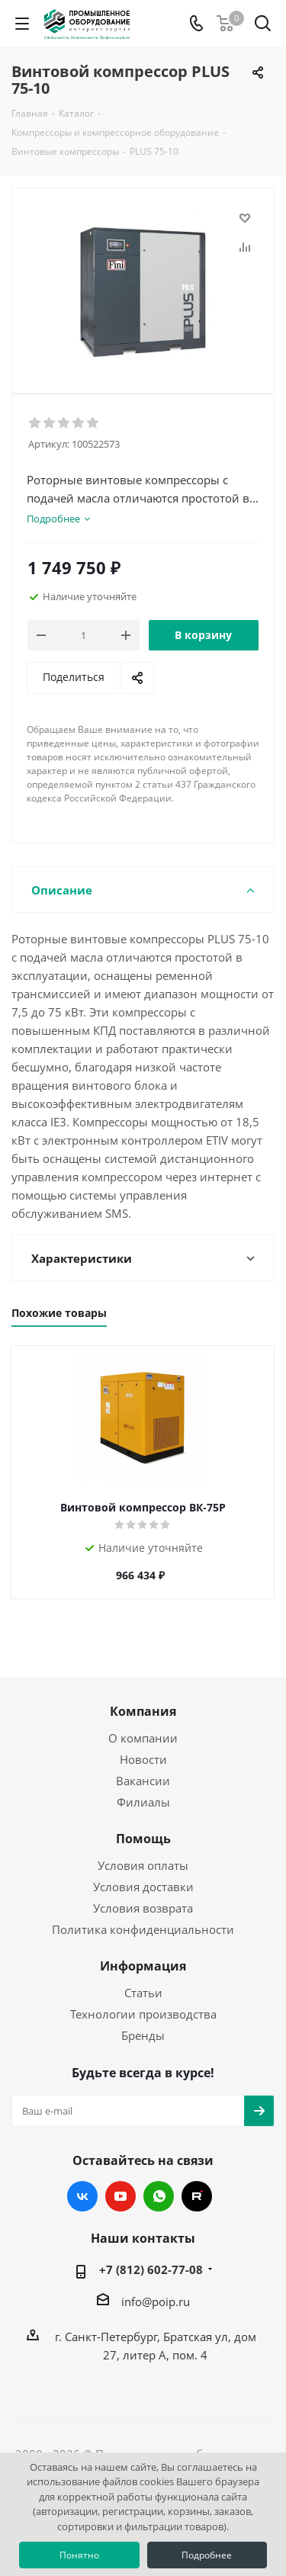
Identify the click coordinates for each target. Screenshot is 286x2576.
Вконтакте (82, 2196)
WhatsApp (158, 2196)
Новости (143, 1759)
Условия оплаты (143, 1865)
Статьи (143, 1992)
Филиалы (143, 1802)
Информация (143, 1966)
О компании (143, 1738)
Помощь (143, 1838)
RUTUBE (197, 2196)
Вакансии (143, 1780)
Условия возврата (143, 1908)
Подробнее (207, 2555)
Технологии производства (143, 2014)
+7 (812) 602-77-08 (151, 2269)
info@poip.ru (155, 2301)
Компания (143, 1711)
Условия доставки (143, 1886)
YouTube (120, 2196)
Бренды (143, 2035)
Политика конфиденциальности (143, 1929)
